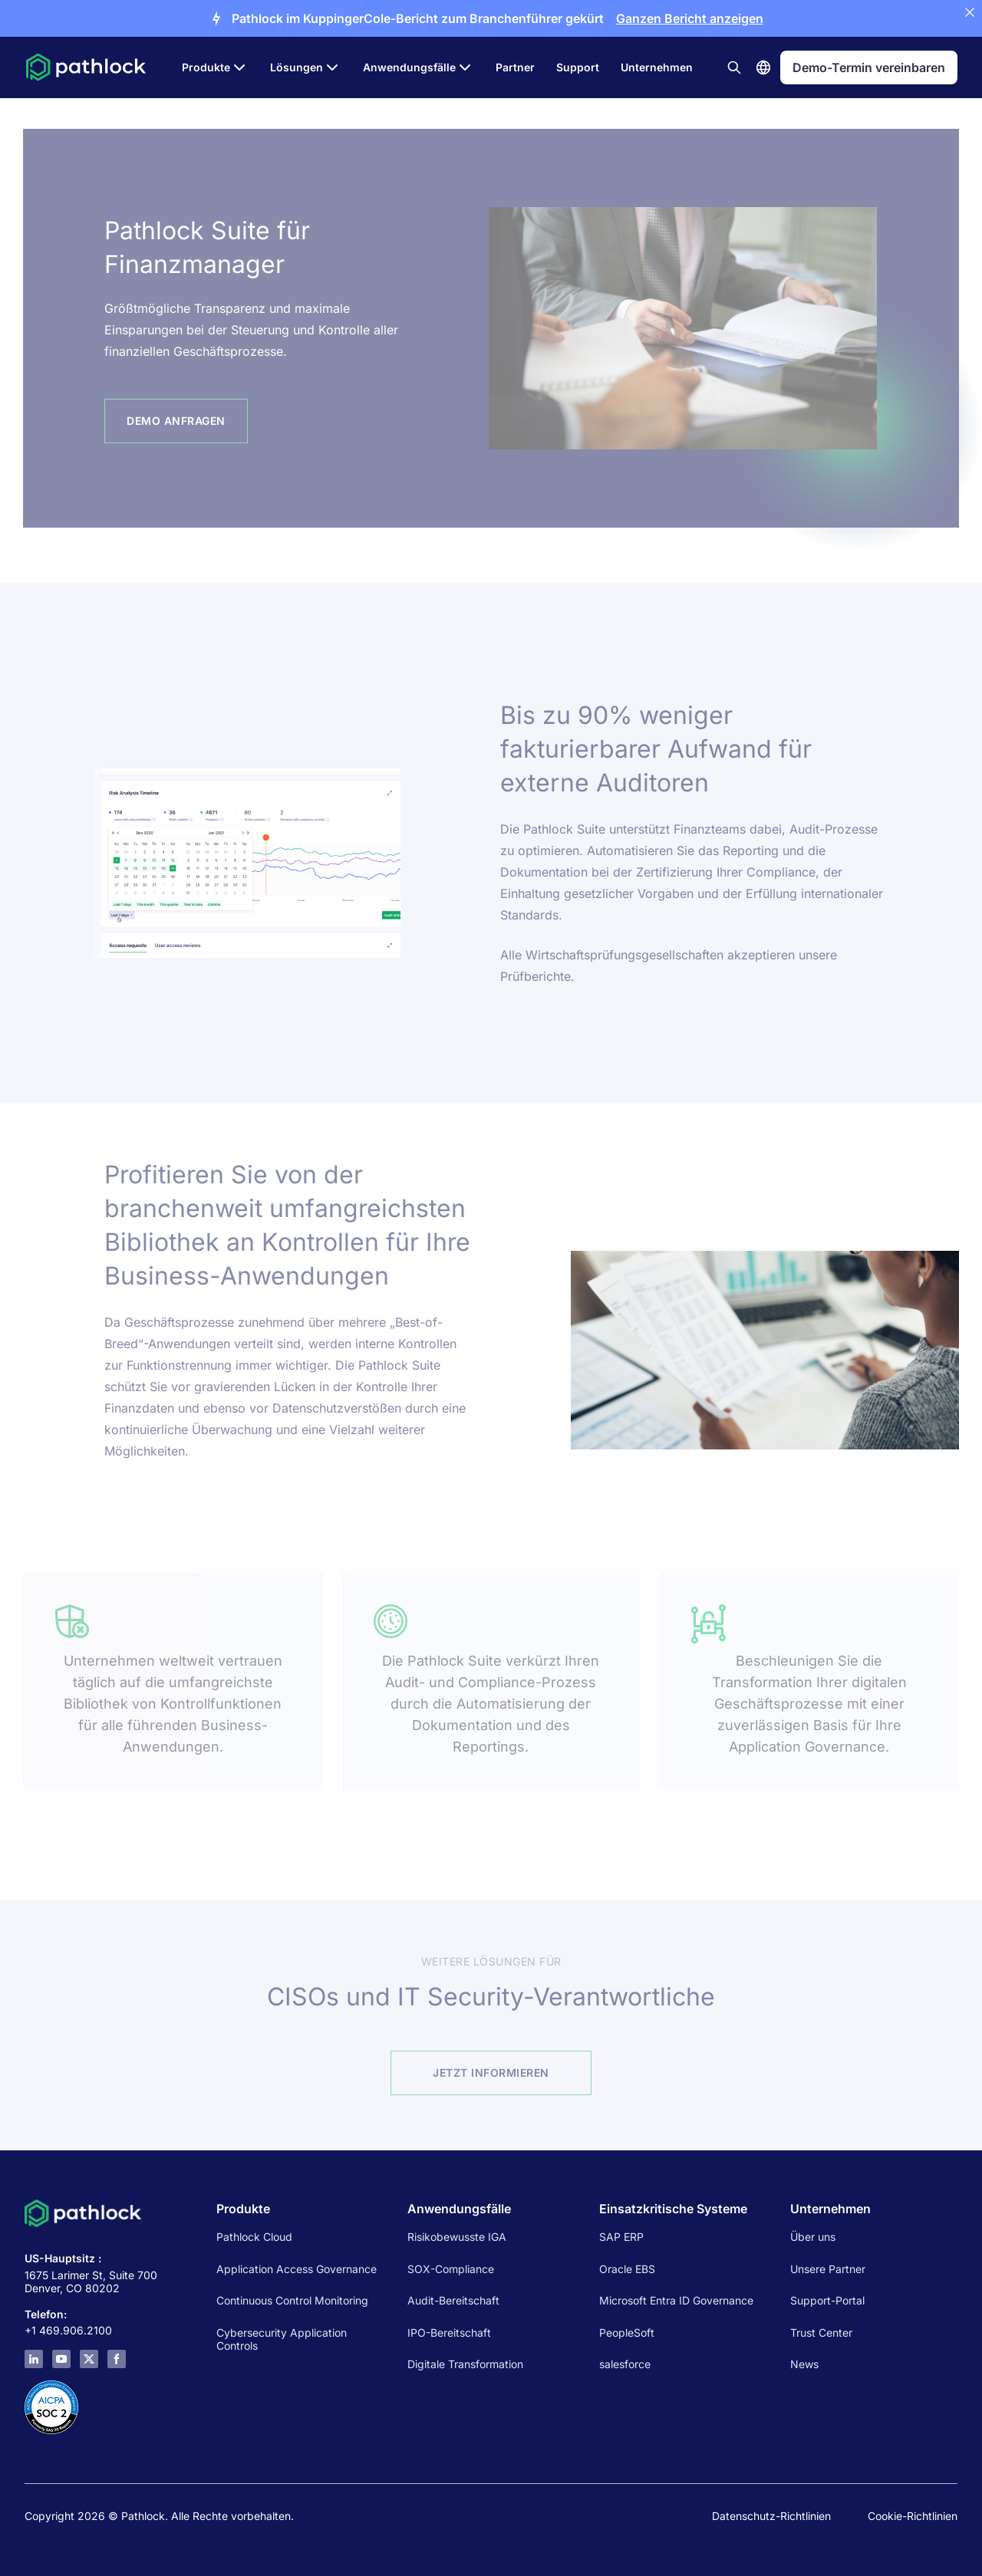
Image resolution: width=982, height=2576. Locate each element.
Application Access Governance (296, 2268)
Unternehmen (657, 67)
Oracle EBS (627, 2268)
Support (577, 67)
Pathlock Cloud (254, 2236)
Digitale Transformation (465, 2363)
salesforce (625, 2363)
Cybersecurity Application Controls (281, 2339)
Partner (515, 67)
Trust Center (821, 2332)
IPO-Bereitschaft (449, 2332)
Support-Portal (827, 2300)
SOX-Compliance (450, 2268)
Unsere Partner (827, 2268)
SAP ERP (621, 2236)
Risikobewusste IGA (456, 2236)
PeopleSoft (626, 2332)
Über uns (812, 2236)
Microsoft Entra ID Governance (676, 2300)
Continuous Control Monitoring (292, 2300)
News (804, 2363)
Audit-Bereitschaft (453, 2300)
